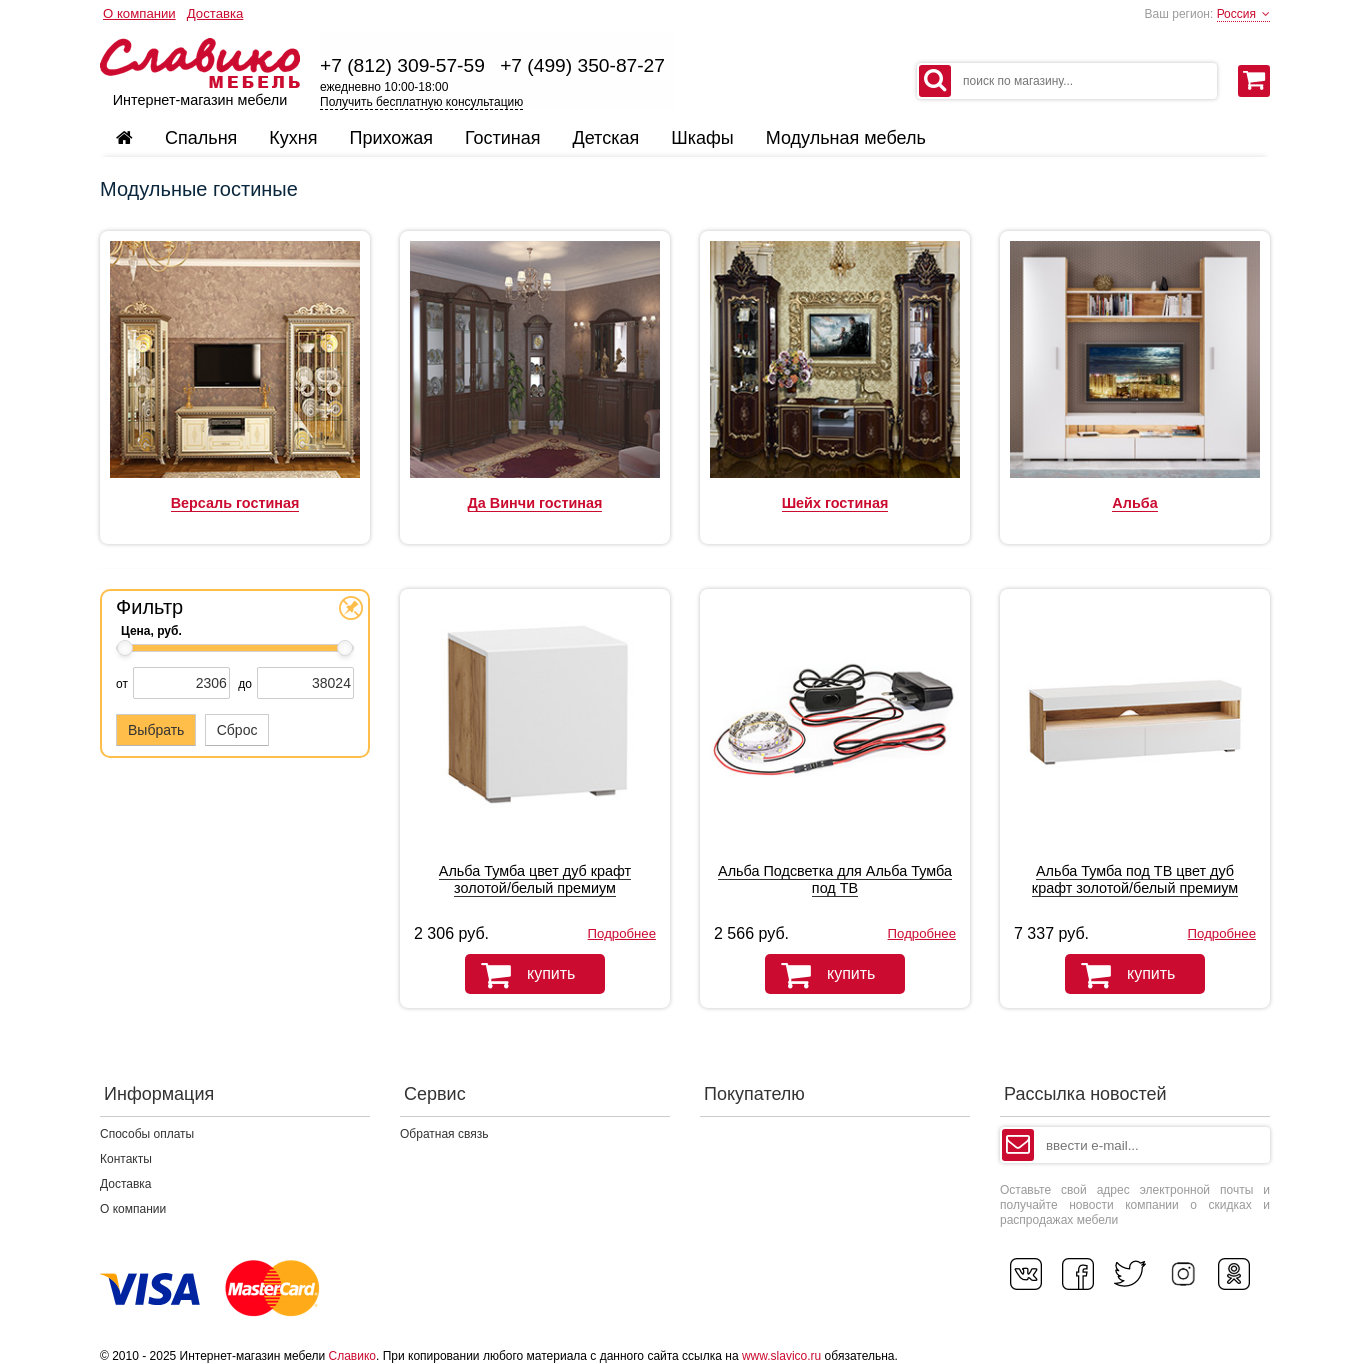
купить (520, 975)
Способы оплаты (147, 1134)
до (245, 684)
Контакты (126, 1159)
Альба (1134, 503)
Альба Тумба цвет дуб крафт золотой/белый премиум (535, 879)
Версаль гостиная (235, 503)
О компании (139, 13)
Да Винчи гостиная (535, 503)
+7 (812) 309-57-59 (402, 65)
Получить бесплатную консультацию (421, 102)
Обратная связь (444, 1134)
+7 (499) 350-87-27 (582, 65)
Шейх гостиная (835, 503)
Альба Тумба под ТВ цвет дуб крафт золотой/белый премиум (1135, 879)
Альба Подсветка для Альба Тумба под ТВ (835, 879)
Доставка (215, 13)
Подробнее (622, 933)
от (122, 684)
